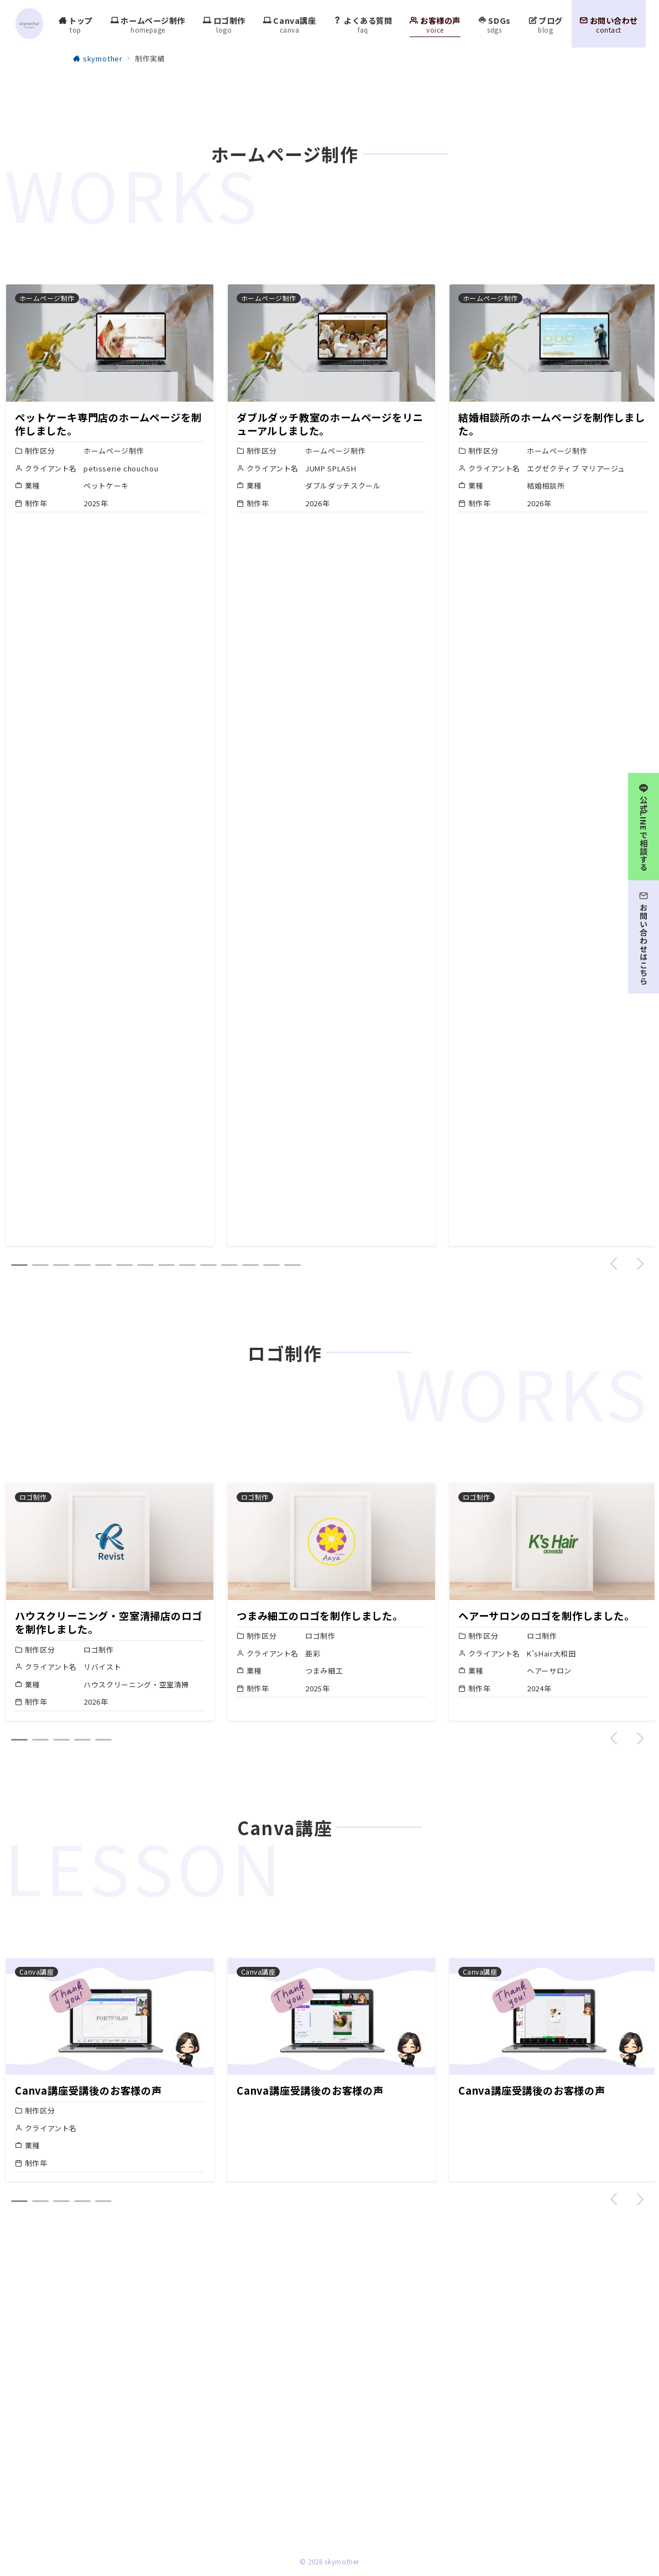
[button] (19, 1265)
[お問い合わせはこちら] (643, 934)
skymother (342, 2561)
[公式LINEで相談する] (643, 823)
